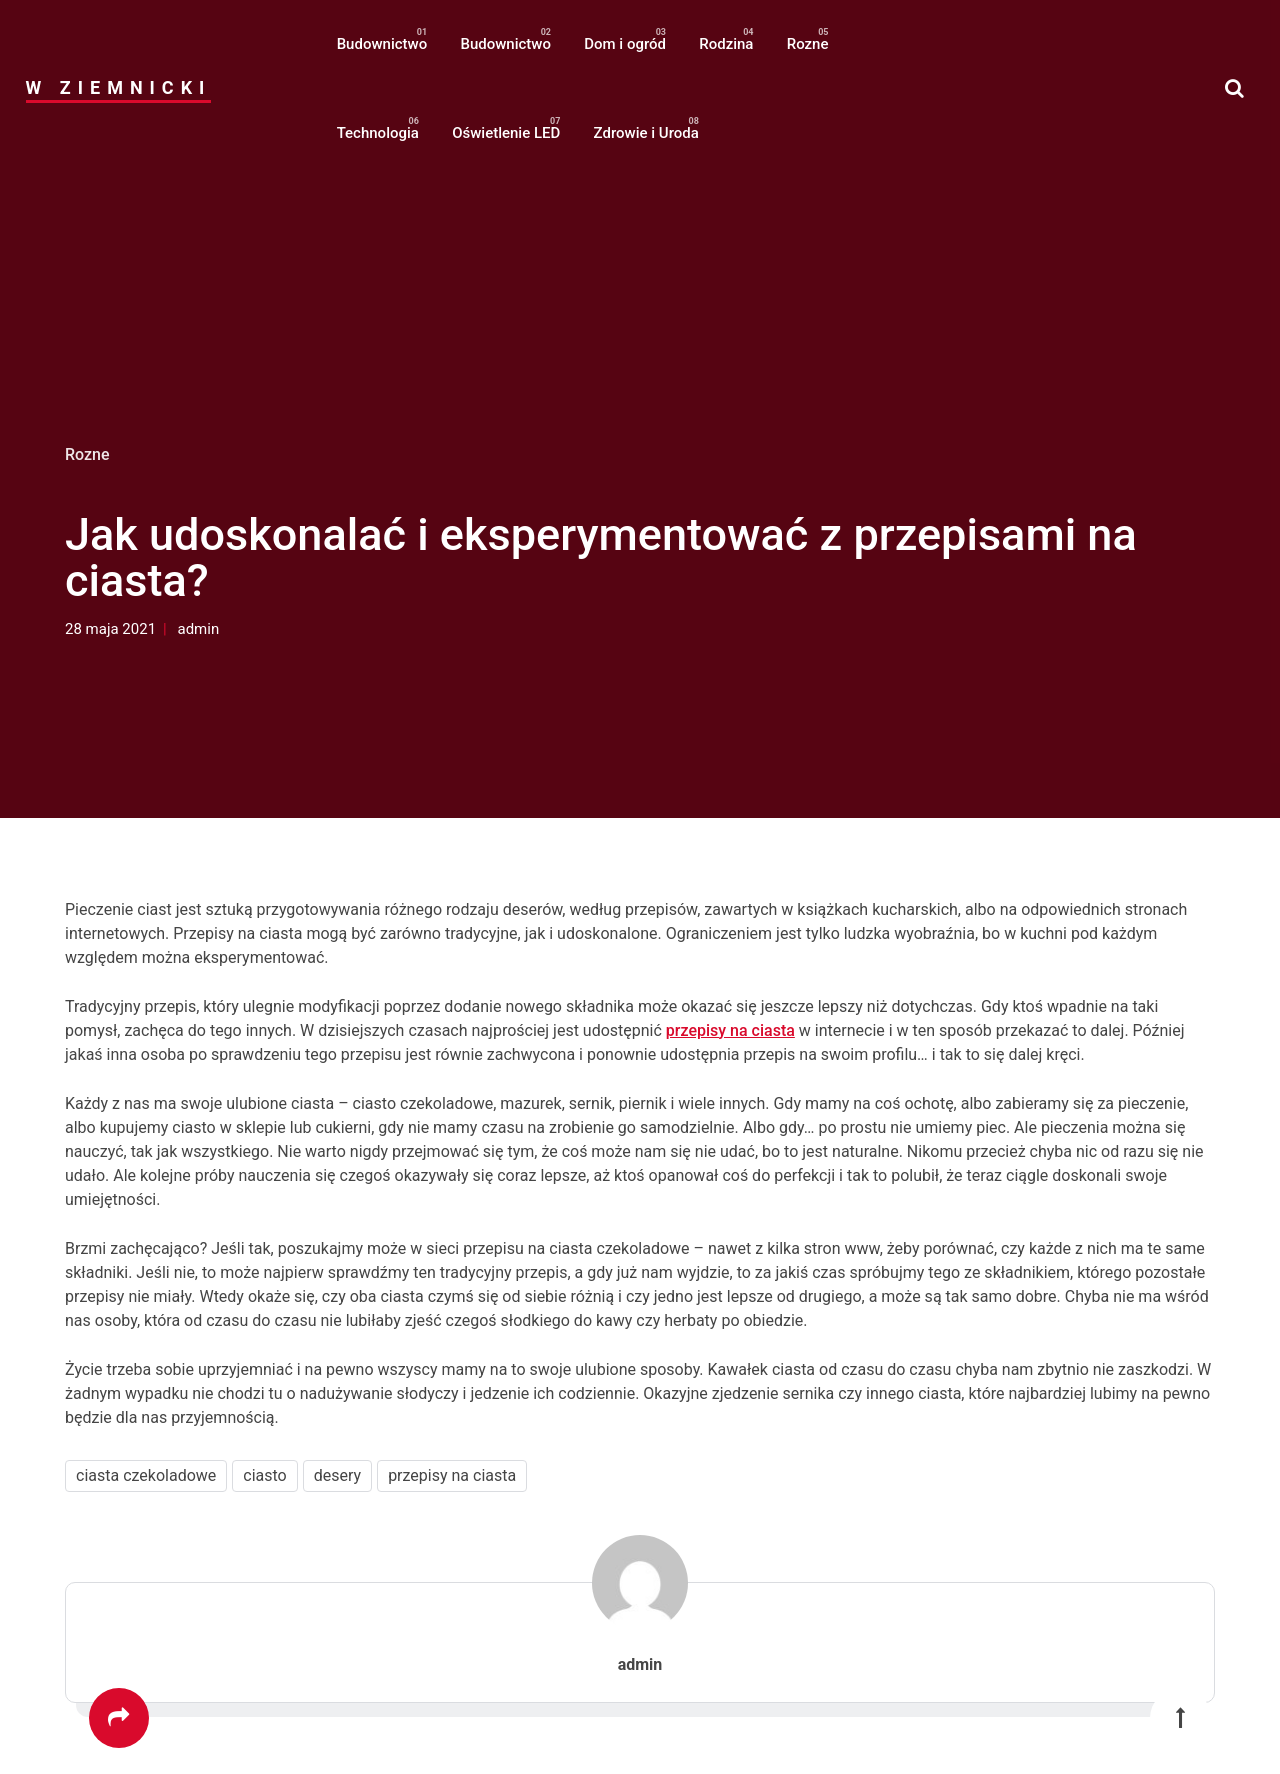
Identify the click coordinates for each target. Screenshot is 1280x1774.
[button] (1234, 88)
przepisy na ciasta (730, 1030)
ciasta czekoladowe (146, 1475)
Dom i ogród (625, 44)
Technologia (378, 133)
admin (199, 629)
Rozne (808, 44)
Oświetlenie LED (506, 133)
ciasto (264, 1475)
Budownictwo (382, 44)
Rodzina (726, 44)
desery (337, 1475)
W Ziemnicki (119, 87)
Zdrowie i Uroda (646, 133)
